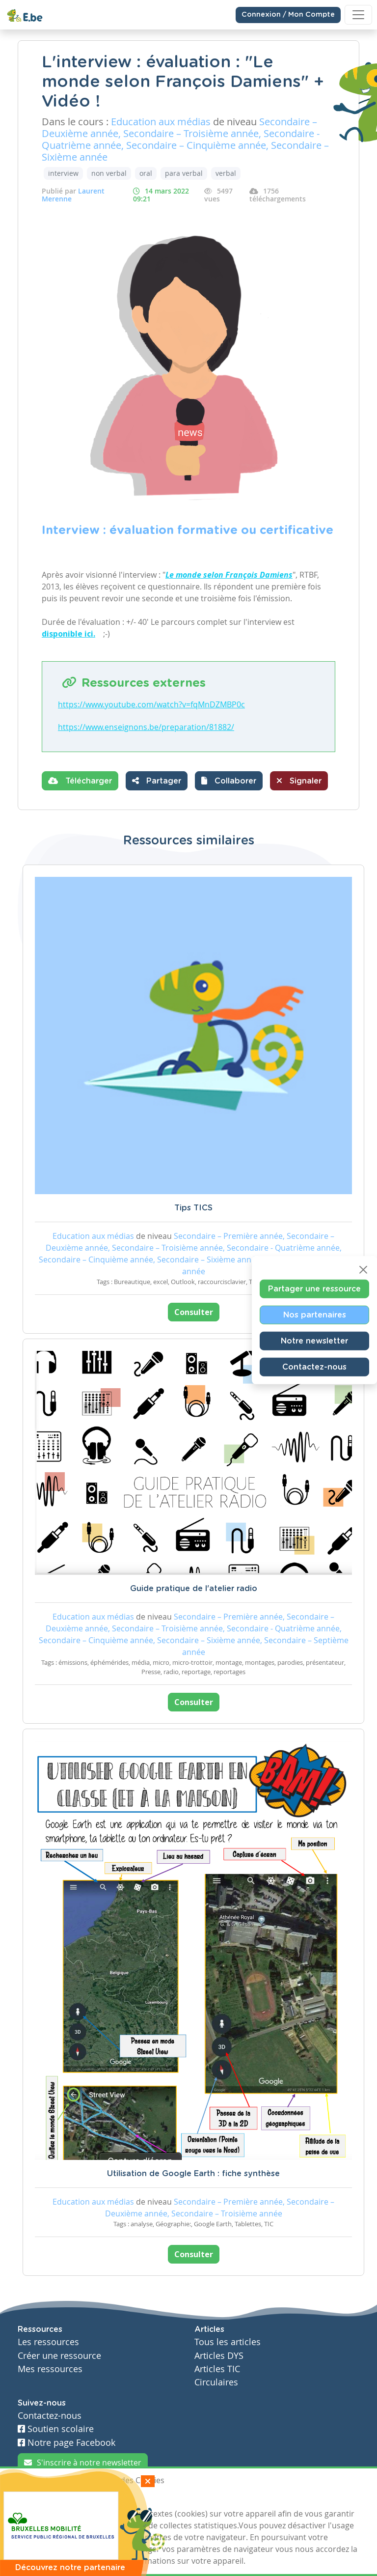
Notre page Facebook (66, 2442)
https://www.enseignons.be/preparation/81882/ (146, 727)
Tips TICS (193, 1208)
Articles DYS (218, 2355)
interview (63, 173)
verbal (225, 173)
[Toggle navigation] (358, 15)
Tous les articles (227, 2342)
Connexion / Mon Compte (288, 14)
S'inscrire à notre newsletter (82, 2462)
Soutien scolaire (56, 2429)
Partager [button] (156, 780)
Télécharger (80, 780)
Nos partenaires (314, 1315)
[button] (229, 780)
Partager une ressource (314, 1289)
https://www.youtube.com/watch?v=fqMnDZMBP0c (151, 704)
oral (145, 173)
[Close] (363, 1270)
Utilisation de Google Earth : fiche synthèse (193, 2174)
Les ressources (48, 2342)
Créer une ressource (59, 2355)
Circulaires (216, 2382)
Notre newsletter (314, 1341)
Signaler (299, 780)
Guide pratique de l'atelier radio (193, 1589)
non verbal (109, 173)
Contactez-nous (314, 1367)
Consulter (193, 1312)
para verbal (184, 173)
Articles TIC (217, 2369)
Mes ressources (50, 2369)
